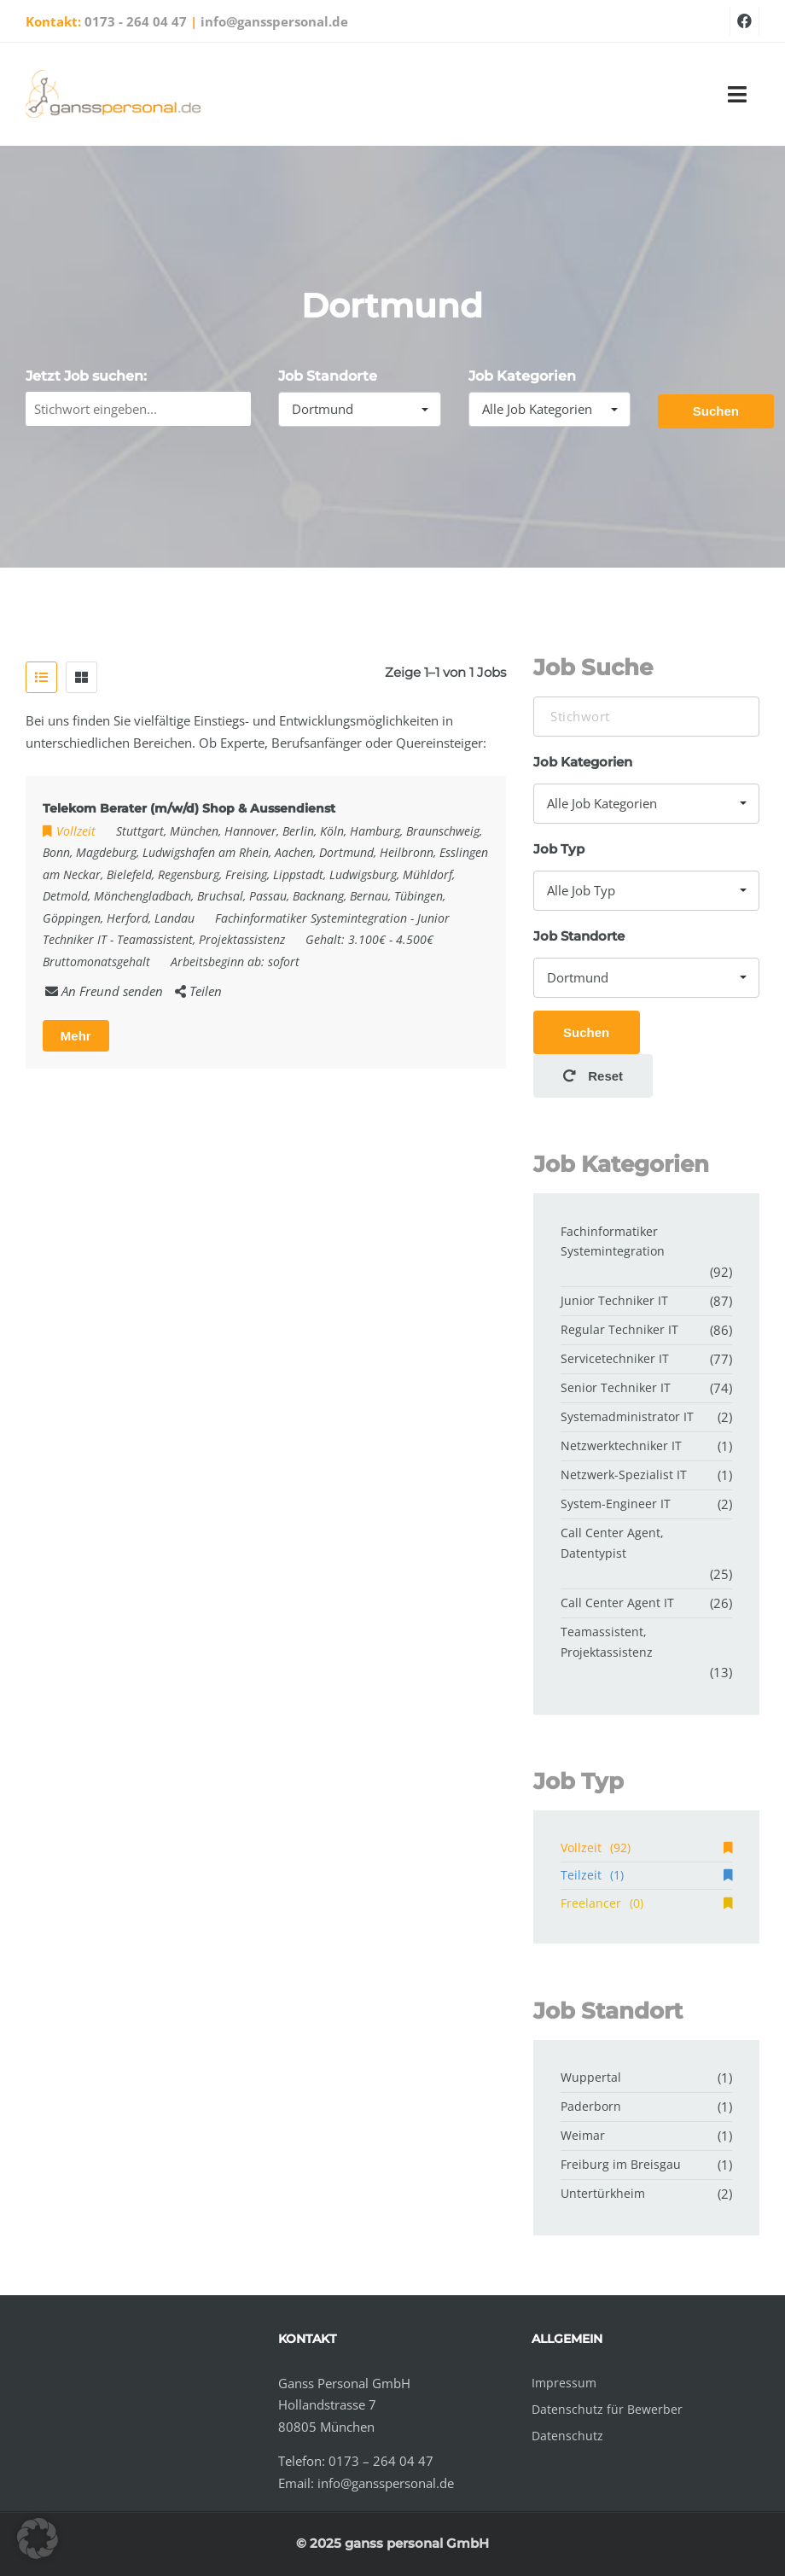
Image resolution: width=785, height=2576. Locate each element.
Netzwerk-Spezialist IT (624, 1474)
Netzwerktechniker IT (621, 1445)
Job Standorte (327, 376)
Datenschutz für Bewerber (607, 2409)
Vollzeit (646, 1847)
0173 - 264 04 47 (135, 21)
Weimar (583, 2135)
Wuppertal (591, 2077)
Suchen (716, 411)
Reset (593, 1076)
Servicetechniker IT (615, 1358)
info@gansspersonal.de (274, 21)
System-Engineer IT (616, 1503)
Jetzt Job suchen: (86, 376)
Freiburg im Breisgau (621, 2164)
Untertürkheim (603, 2193)
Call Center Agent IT (617, 1602)
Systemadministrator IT (627, 1416)
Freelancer (646, 1903)
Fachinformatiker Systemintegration (311, 918)
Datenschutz (567, 2435)
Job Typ (558, 849)
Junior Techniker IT (614, 1300)
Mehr (76, 1036)
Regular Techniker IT (619, 1329)
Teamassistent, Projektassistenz (201, 939)
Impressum (564, 2383)
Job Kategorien (522, 376)
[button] (37, 2538)
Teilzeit (646, 1875)
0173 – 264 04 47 (381, 2460)
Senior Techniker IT (616, 1387)
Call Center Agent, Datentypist (612, 1542)
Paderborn (591, 2106)
